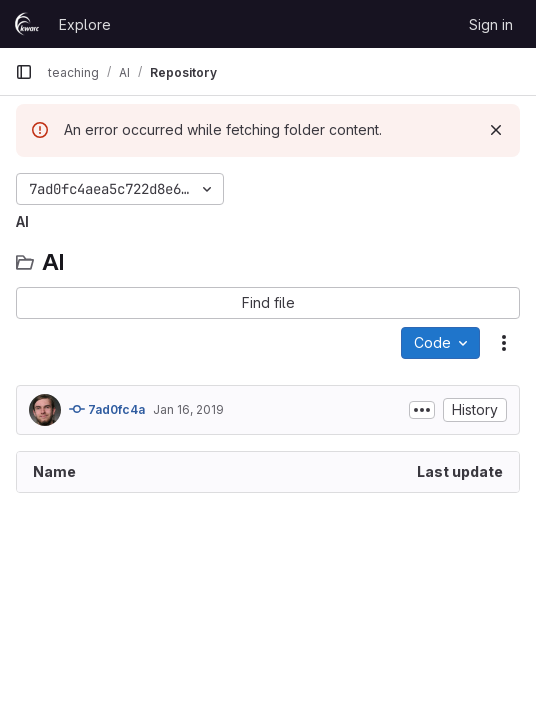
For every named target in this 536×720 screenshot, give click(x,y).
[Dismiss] (496, 130)
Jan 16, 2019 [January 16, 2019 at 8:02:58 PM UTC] (188, 409)
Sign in (491, 24)
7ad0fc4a (107, 409)
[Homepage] (27, 24)
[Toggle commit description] (422, 410)
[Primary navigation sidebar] (24, 72)
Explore (85, 24)
